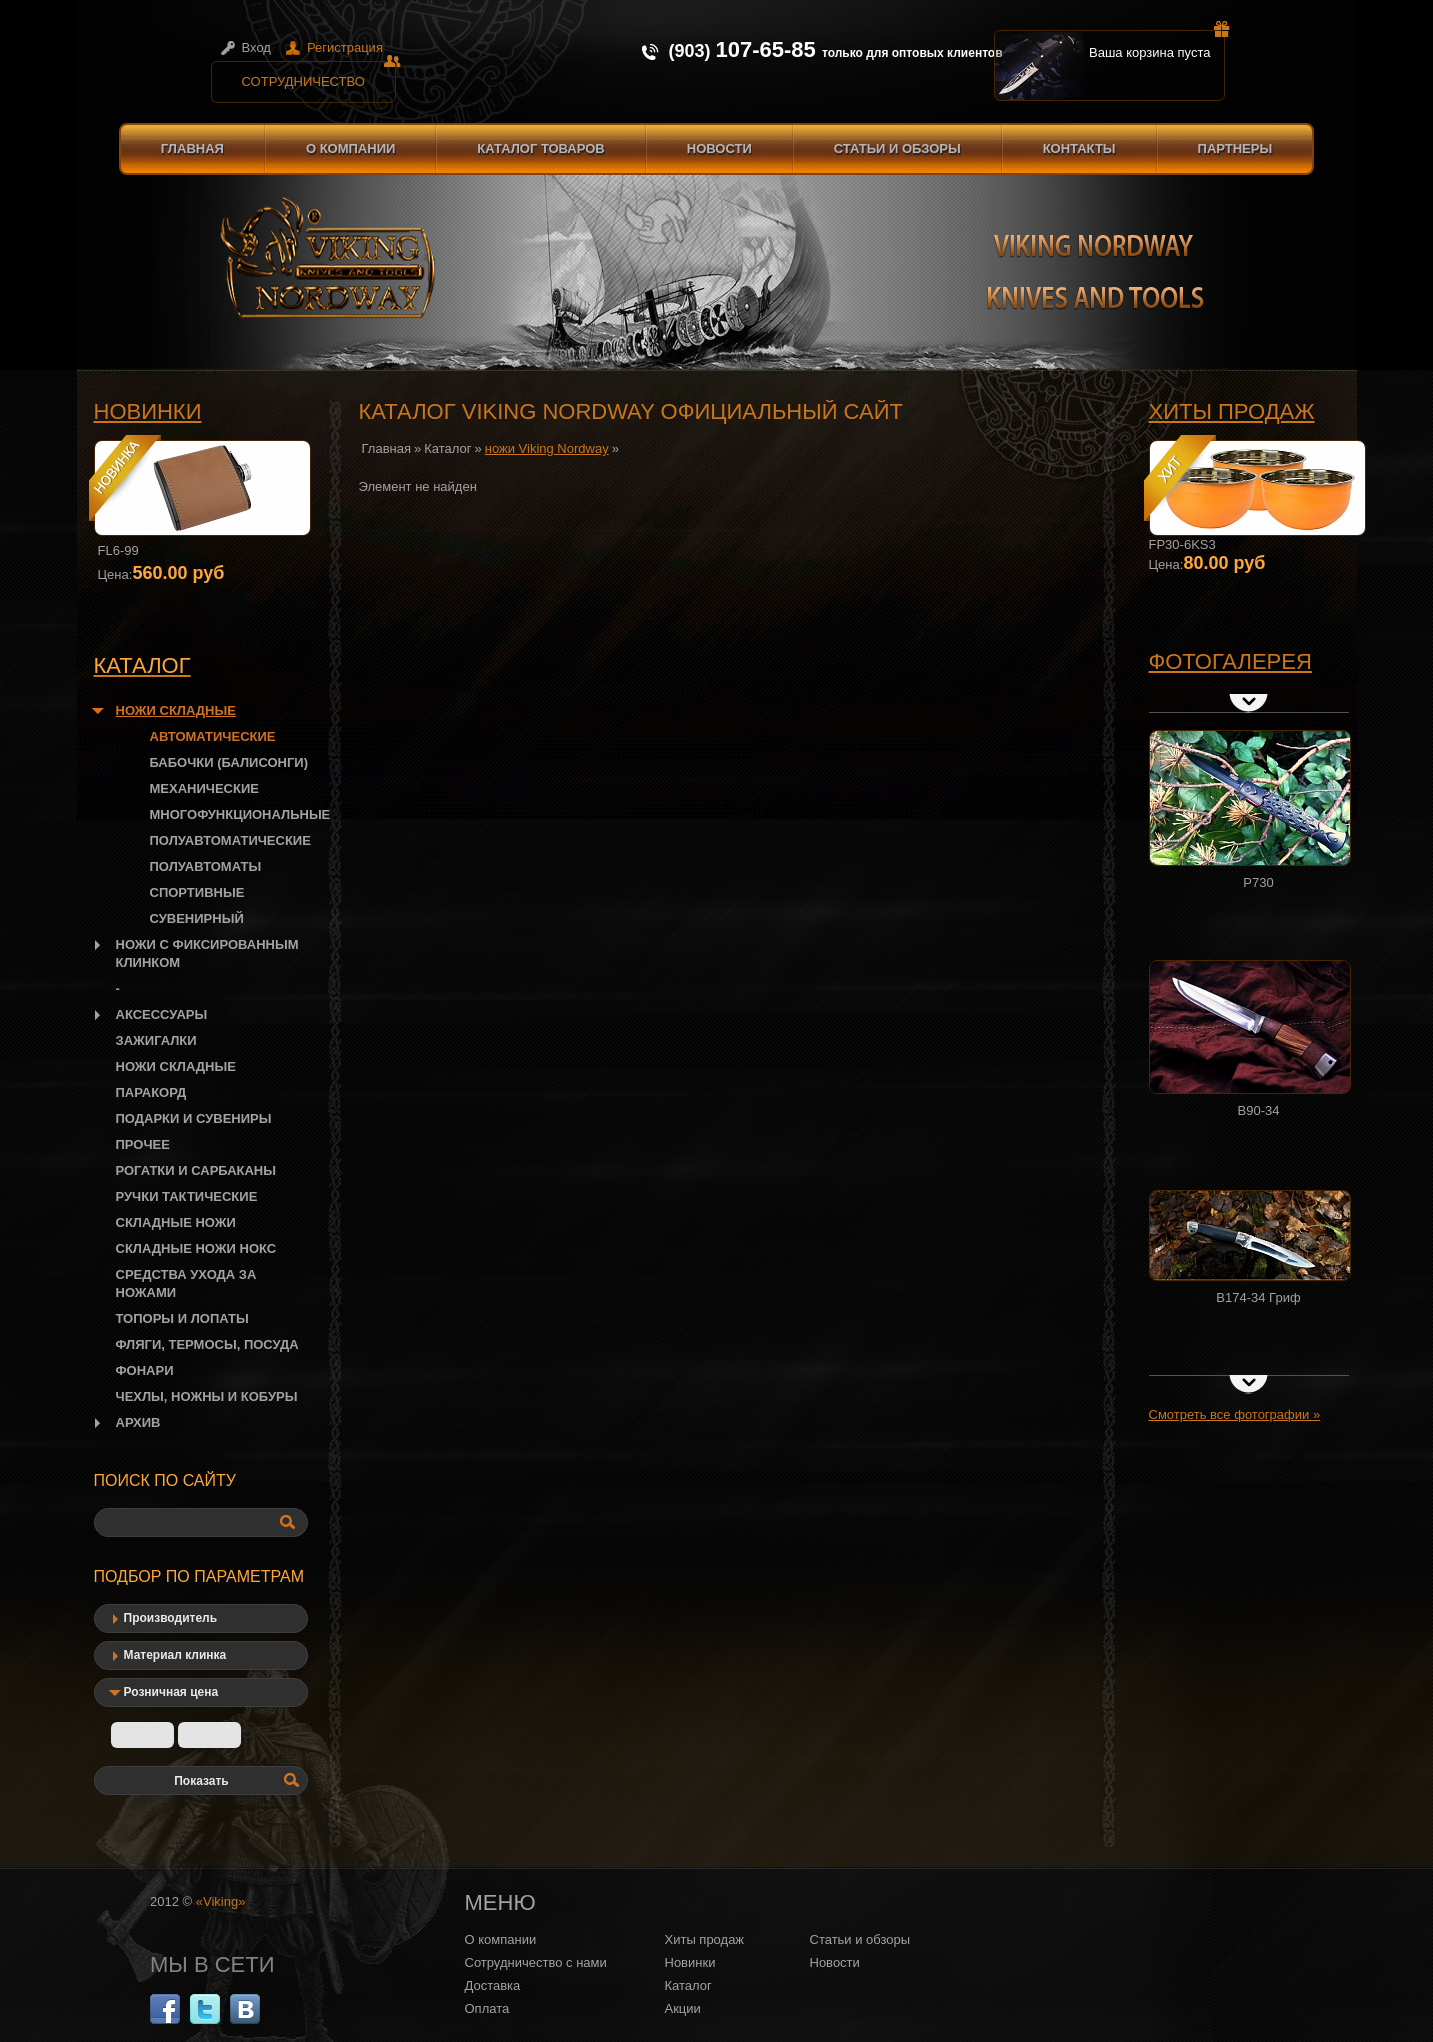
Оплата (487, 2008)
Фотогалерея (1230, 661)
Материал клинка (175, 1655)
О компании (350, 148)
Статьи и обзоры (897, 148)
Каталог (447, 448)
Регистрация (345, 47)
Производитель (171, 1618)
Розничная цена (171, 1692)
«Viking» (221, 1901)
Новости (719, 148)
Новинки (148, 411)
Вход (256, 47)
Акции (683, 2008)
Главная (192, 148)
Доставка (493, 1985)
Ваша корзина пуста (1157, 45)
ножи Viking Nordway (547, 448)
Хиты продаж (1232, 411)
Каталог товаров (540, 148)
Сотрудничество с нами (536, 1962)
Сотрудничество (319, 75)
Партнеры (1235, 148)
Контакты (1079, 148)
